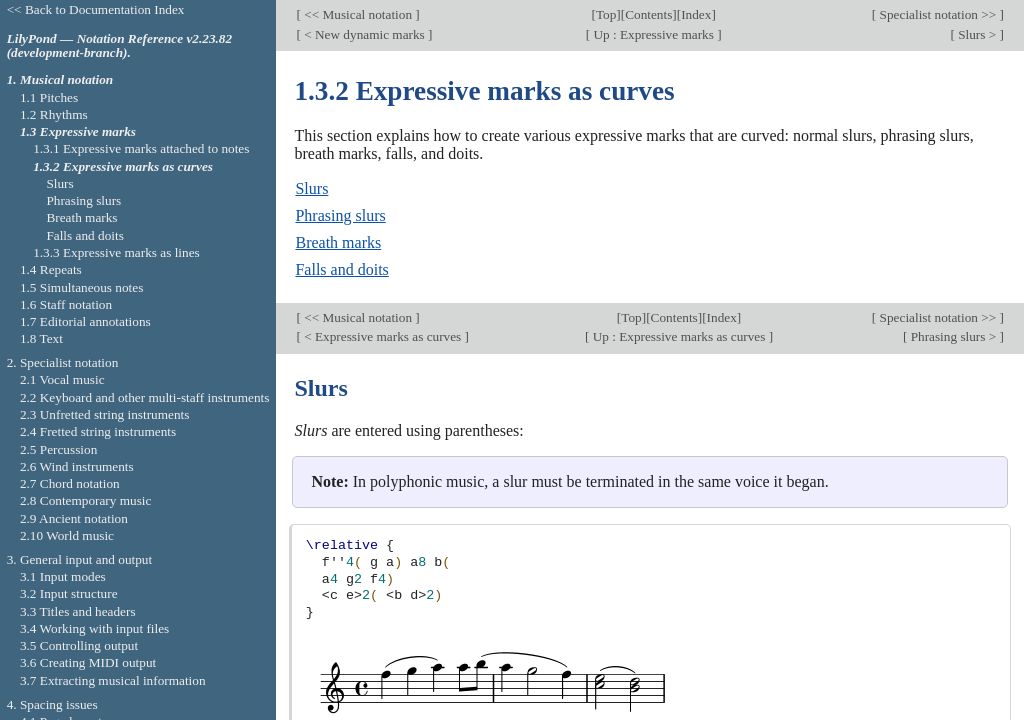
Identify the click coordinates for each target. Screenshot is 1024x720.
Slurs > (977, 34)
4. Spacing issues (52, 704)
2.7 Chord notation (70, 483)
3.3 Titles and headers (78, 611)
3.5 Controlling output (79, 645)
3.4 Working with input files (94, 628)
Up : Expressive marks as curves (678, 336)
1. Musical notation (60, 79)
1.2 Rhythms (54, 114)
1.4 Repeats (51, 269)
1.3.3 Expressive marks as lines (116, 252)
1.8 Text (41, 338)
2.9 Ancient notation (74, 518)
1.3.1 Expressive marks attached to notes (141, 148)
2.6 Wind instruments (77, 466)
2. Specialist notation (63, 362)
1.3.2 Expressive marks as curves (123, 166)
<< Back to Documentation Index (96, 9)
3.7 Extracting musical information (113, 680)
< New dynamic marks (364, 34)
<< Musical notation (358, 14)
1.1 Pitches (49, 97)
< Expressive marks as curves (383, 336)
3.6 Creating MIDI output (88, 662)
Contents (648, 14)
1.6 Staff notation (66, 304)
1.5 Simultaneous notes (81, 287)
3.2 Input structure (69, 593)
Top (606, 14)
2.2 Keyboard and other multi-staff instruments (145, 397)
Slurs (311, 188)
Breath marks (338, 242)
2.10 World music (67, 535)
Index (696, 14)
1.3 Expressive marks (78, 131)
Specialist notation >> (937, 14)
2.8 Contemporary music (86, 500)
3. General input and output (80, 559)
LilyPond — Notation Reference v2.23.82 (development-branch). (119, 46)
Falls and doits (341, 269)
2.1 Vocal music (62, 379)
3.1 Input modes (63, 576)
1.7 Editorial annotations (85, 321)
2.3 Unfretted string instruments (104, 414)
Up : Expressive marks (653, 34)
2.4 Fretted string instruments (98, 431)
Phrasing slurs (340, 215)
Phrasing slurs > (953, 336)
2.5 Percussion (58, 449)
